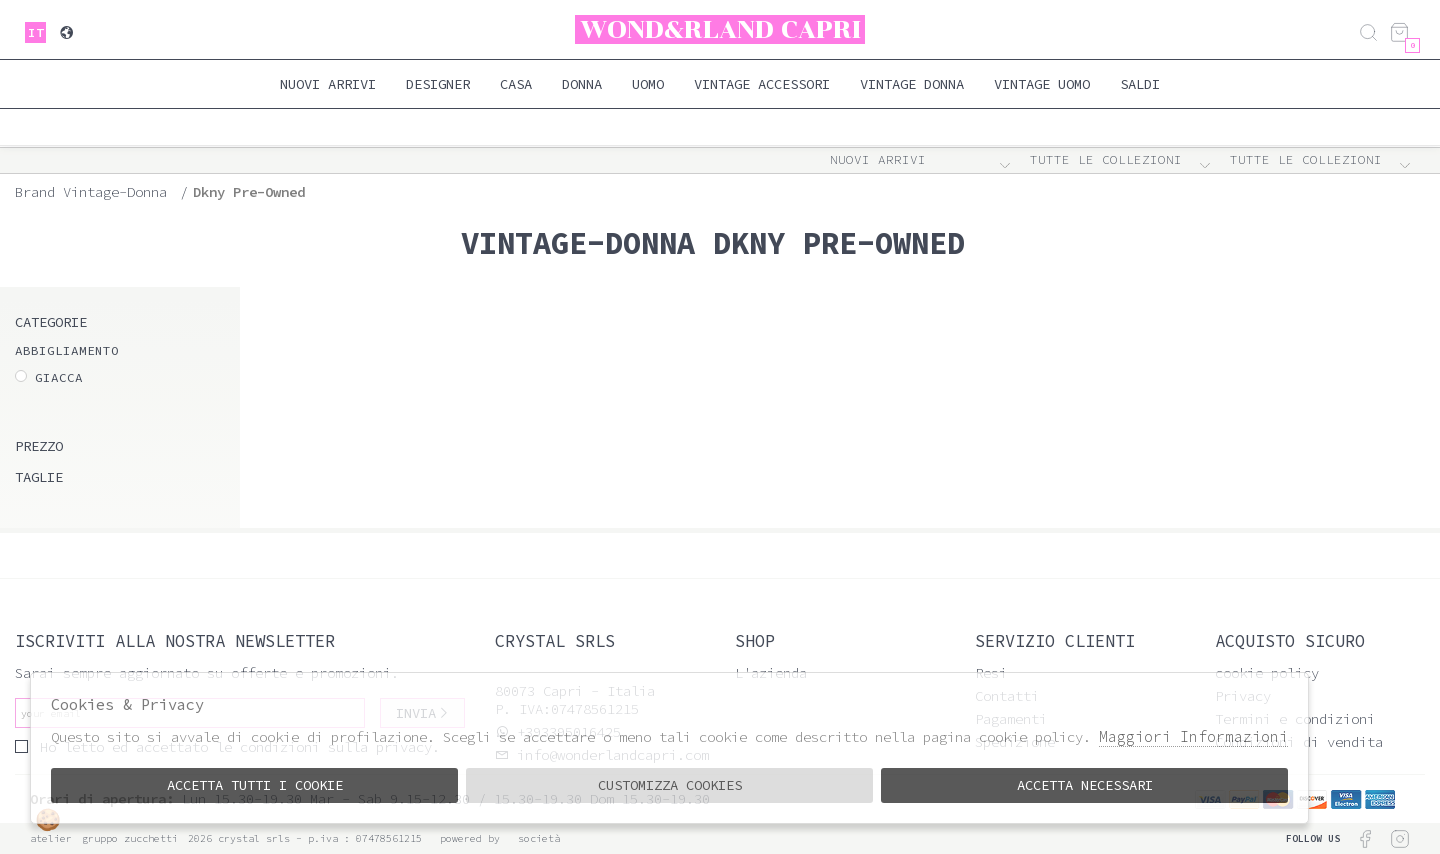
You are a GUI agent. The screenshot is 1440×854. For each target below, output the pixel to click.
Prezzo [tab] (39, 446)
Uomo (648, 84)
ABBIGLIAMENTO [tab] (67, 350)
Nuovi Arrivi (328, 84)
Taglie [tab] (39, 477)
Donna (582, 84)
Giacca (59, 377)
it (36, 32)
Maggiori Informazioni (1193, 736)
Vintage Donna (912, 84)
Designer (438, 84)
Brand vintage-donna (91, 192)
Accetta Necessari (1085, 785)
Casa (516, 84)
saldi (1140, 84)
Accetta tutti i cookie (255, 785)
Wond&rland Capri (720, 29)
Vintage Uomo (1042, 84)
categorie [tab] (51, 322)
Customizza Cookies (670, 785)
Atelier (51, 838)
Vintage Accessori (762, 84)
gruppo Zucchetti (130, 838)
